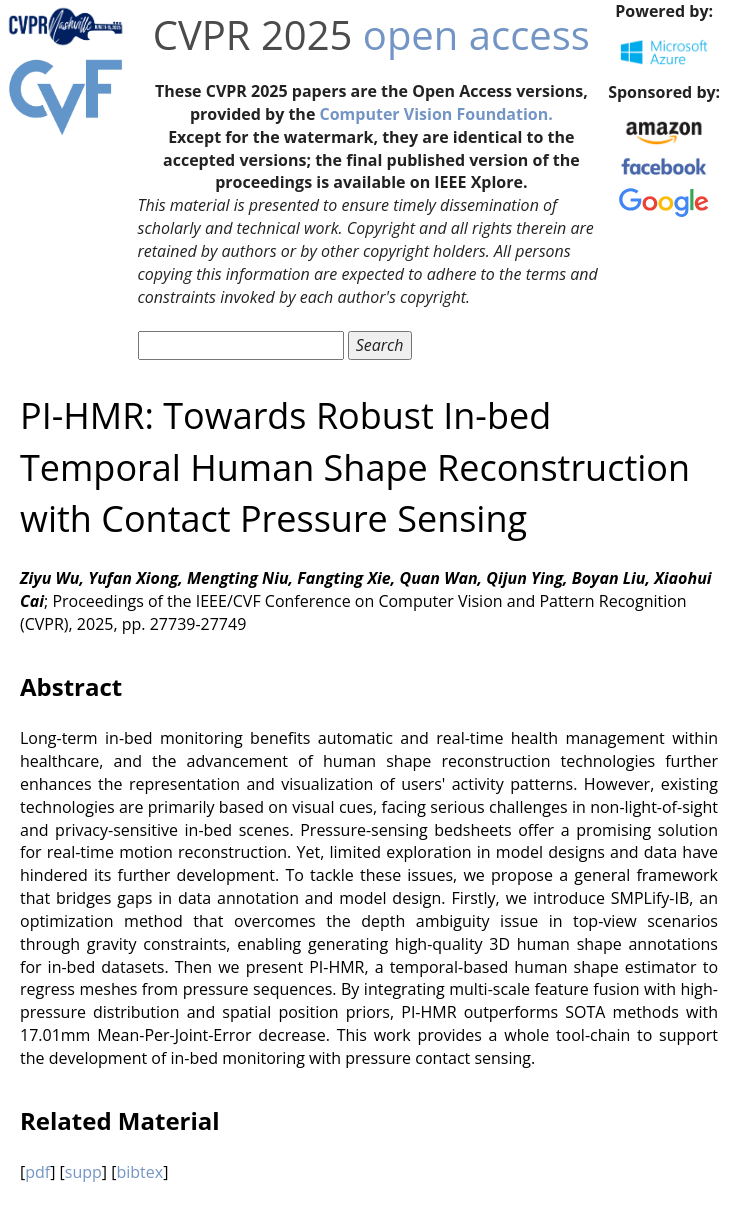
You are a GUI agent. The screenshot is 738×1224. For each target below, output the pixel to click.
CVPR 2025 (253, 34)
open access (476, 34)
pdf (37, 1172)
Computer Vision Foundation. (435, 114)
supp (83, 1172)
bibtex (139, 1172)
